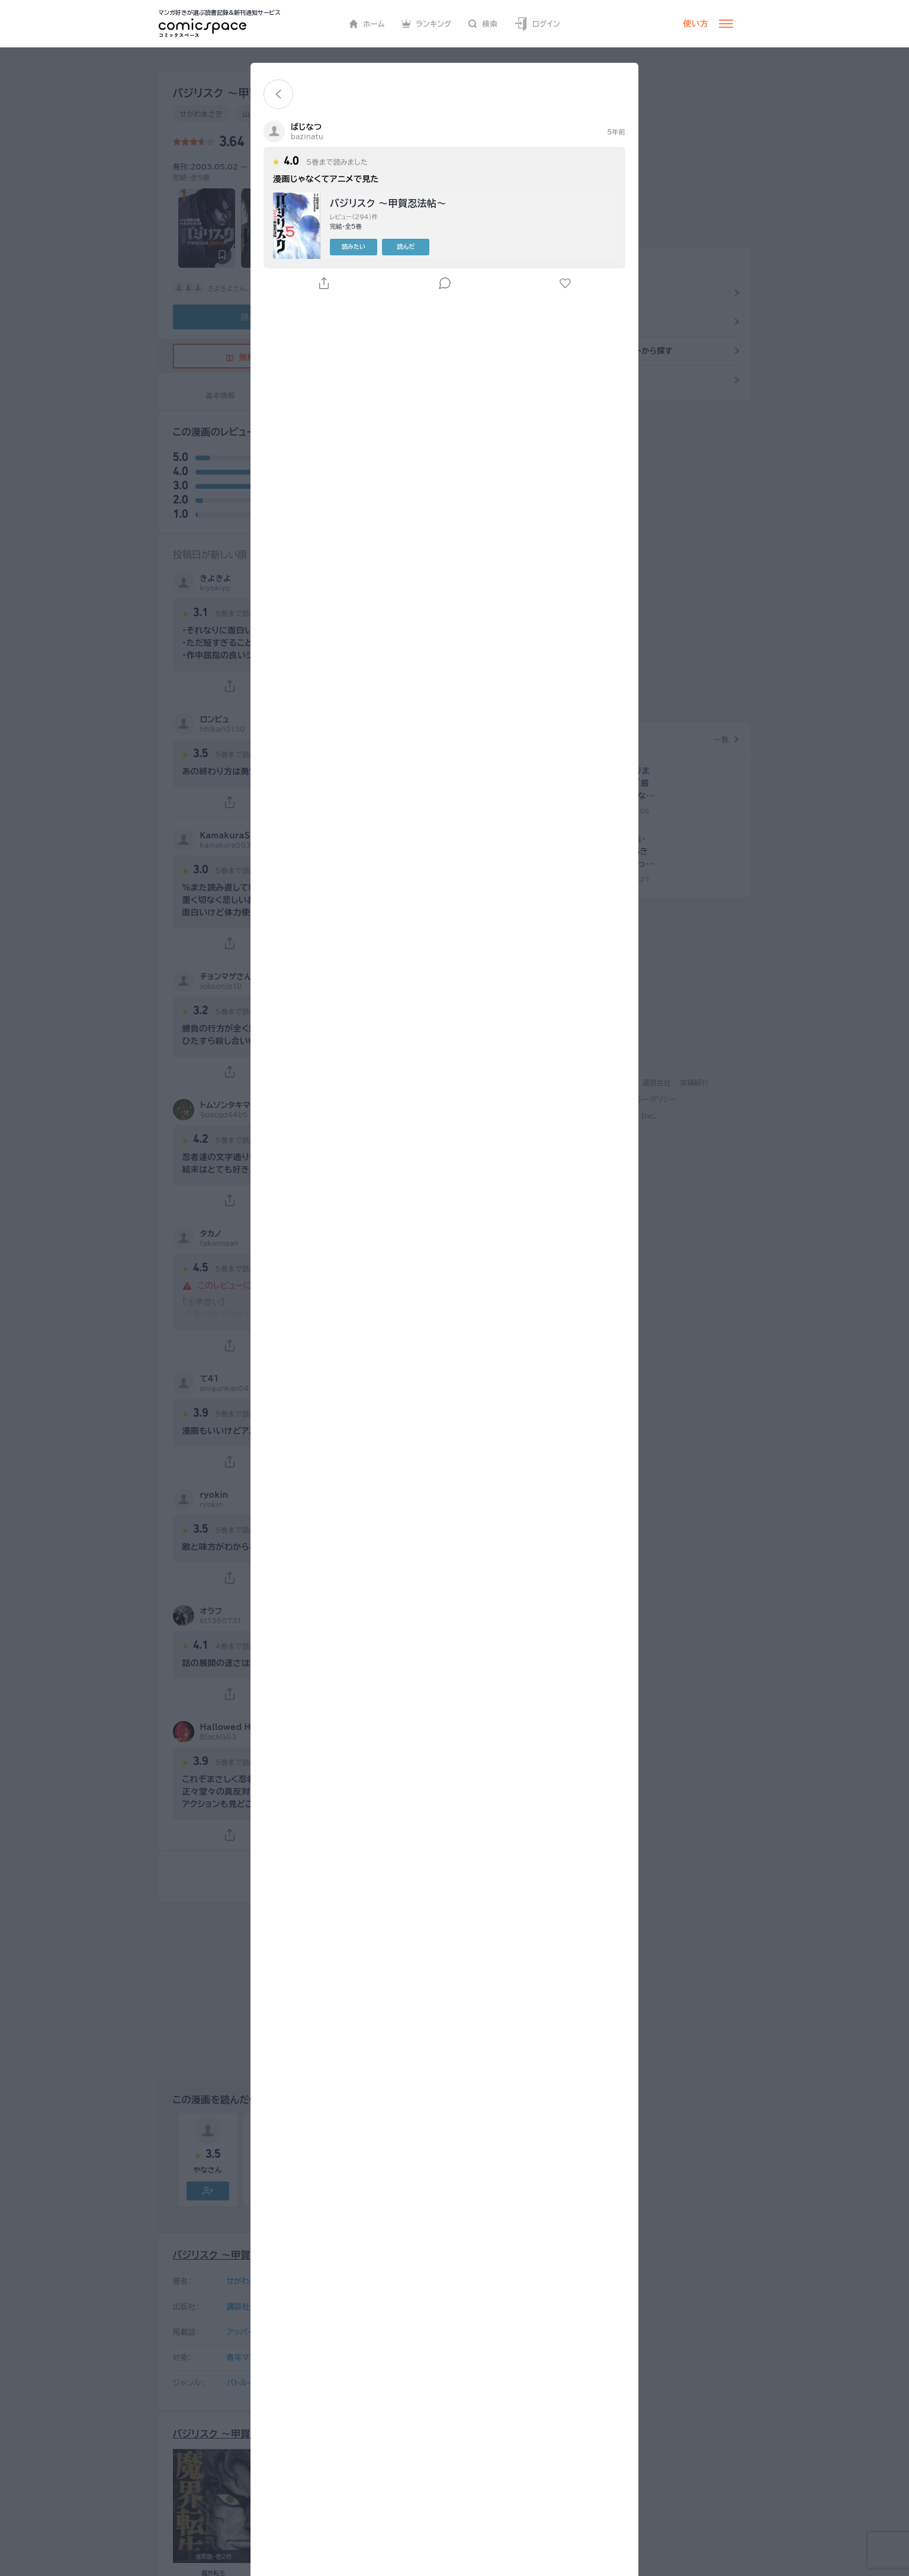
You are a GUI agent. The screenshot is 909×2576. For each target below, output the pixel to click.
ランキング (426, 23)
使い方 (695, 24)
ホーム (367, 23)
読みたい (374, 246)
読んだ (426, 246)
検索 (482, 23)
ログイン (537, 24)
